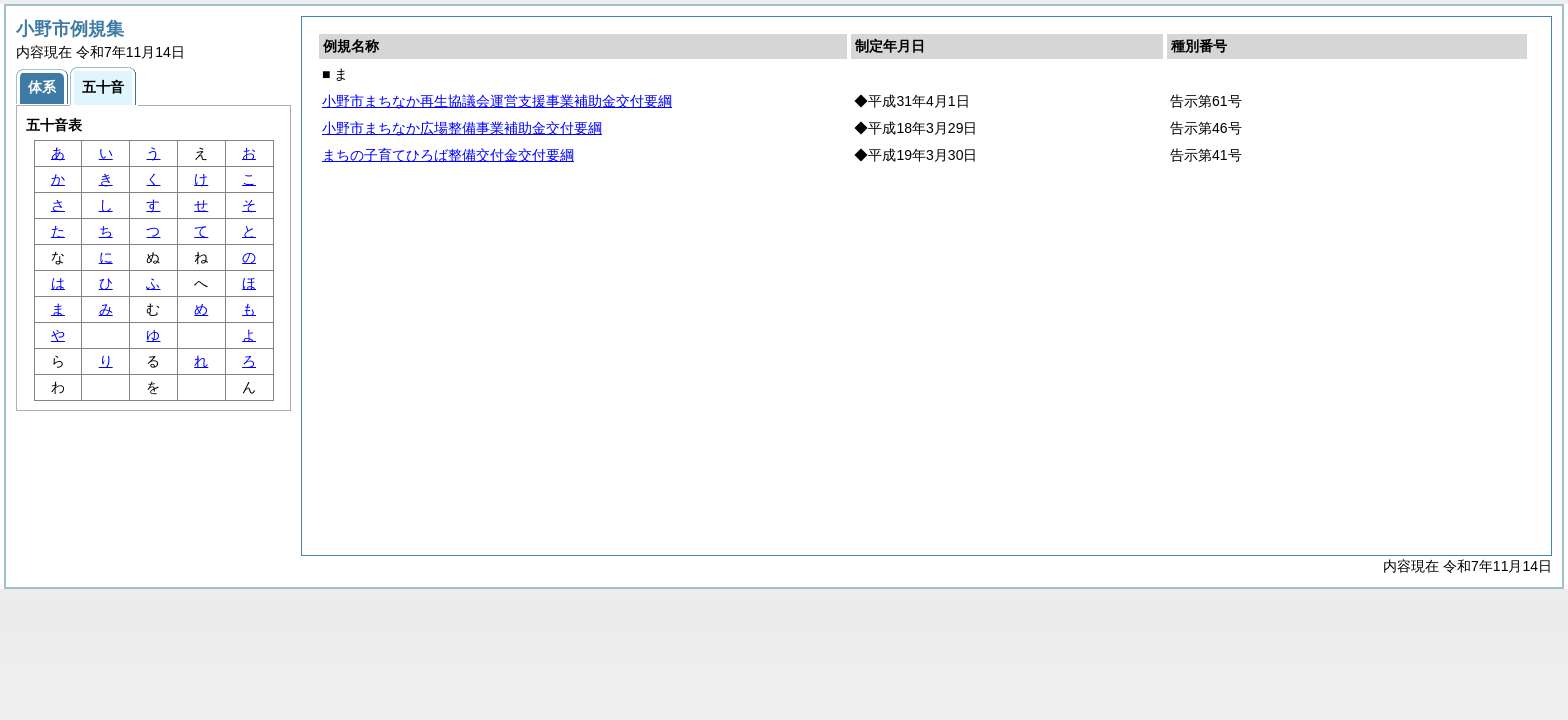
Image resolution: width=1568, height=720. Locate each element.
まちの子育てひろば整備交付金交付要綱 (448, 155)
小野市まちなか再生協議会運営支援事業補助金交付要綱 (497, 101)
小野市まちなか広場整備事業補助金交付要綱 (462, 128)
